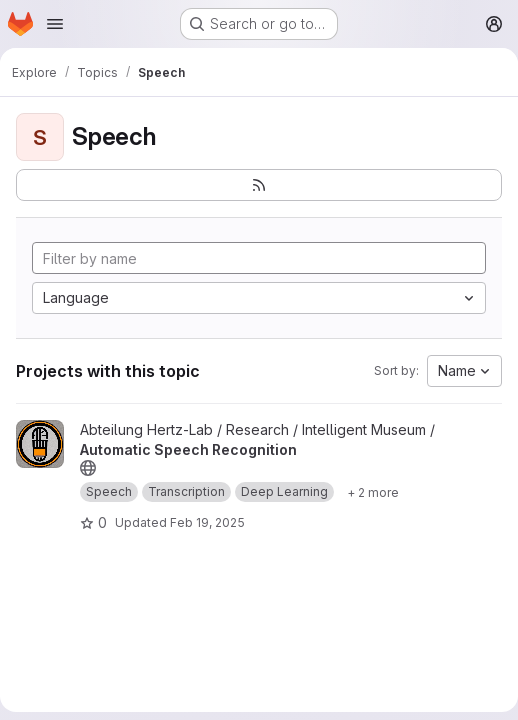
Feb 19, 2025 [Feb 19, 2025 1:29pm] (207, 522)
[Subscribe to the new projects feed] (259, 185)
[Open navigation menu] (55, 24)
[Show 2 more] (373, 492)
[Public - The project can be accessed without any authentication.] (88, 468)
